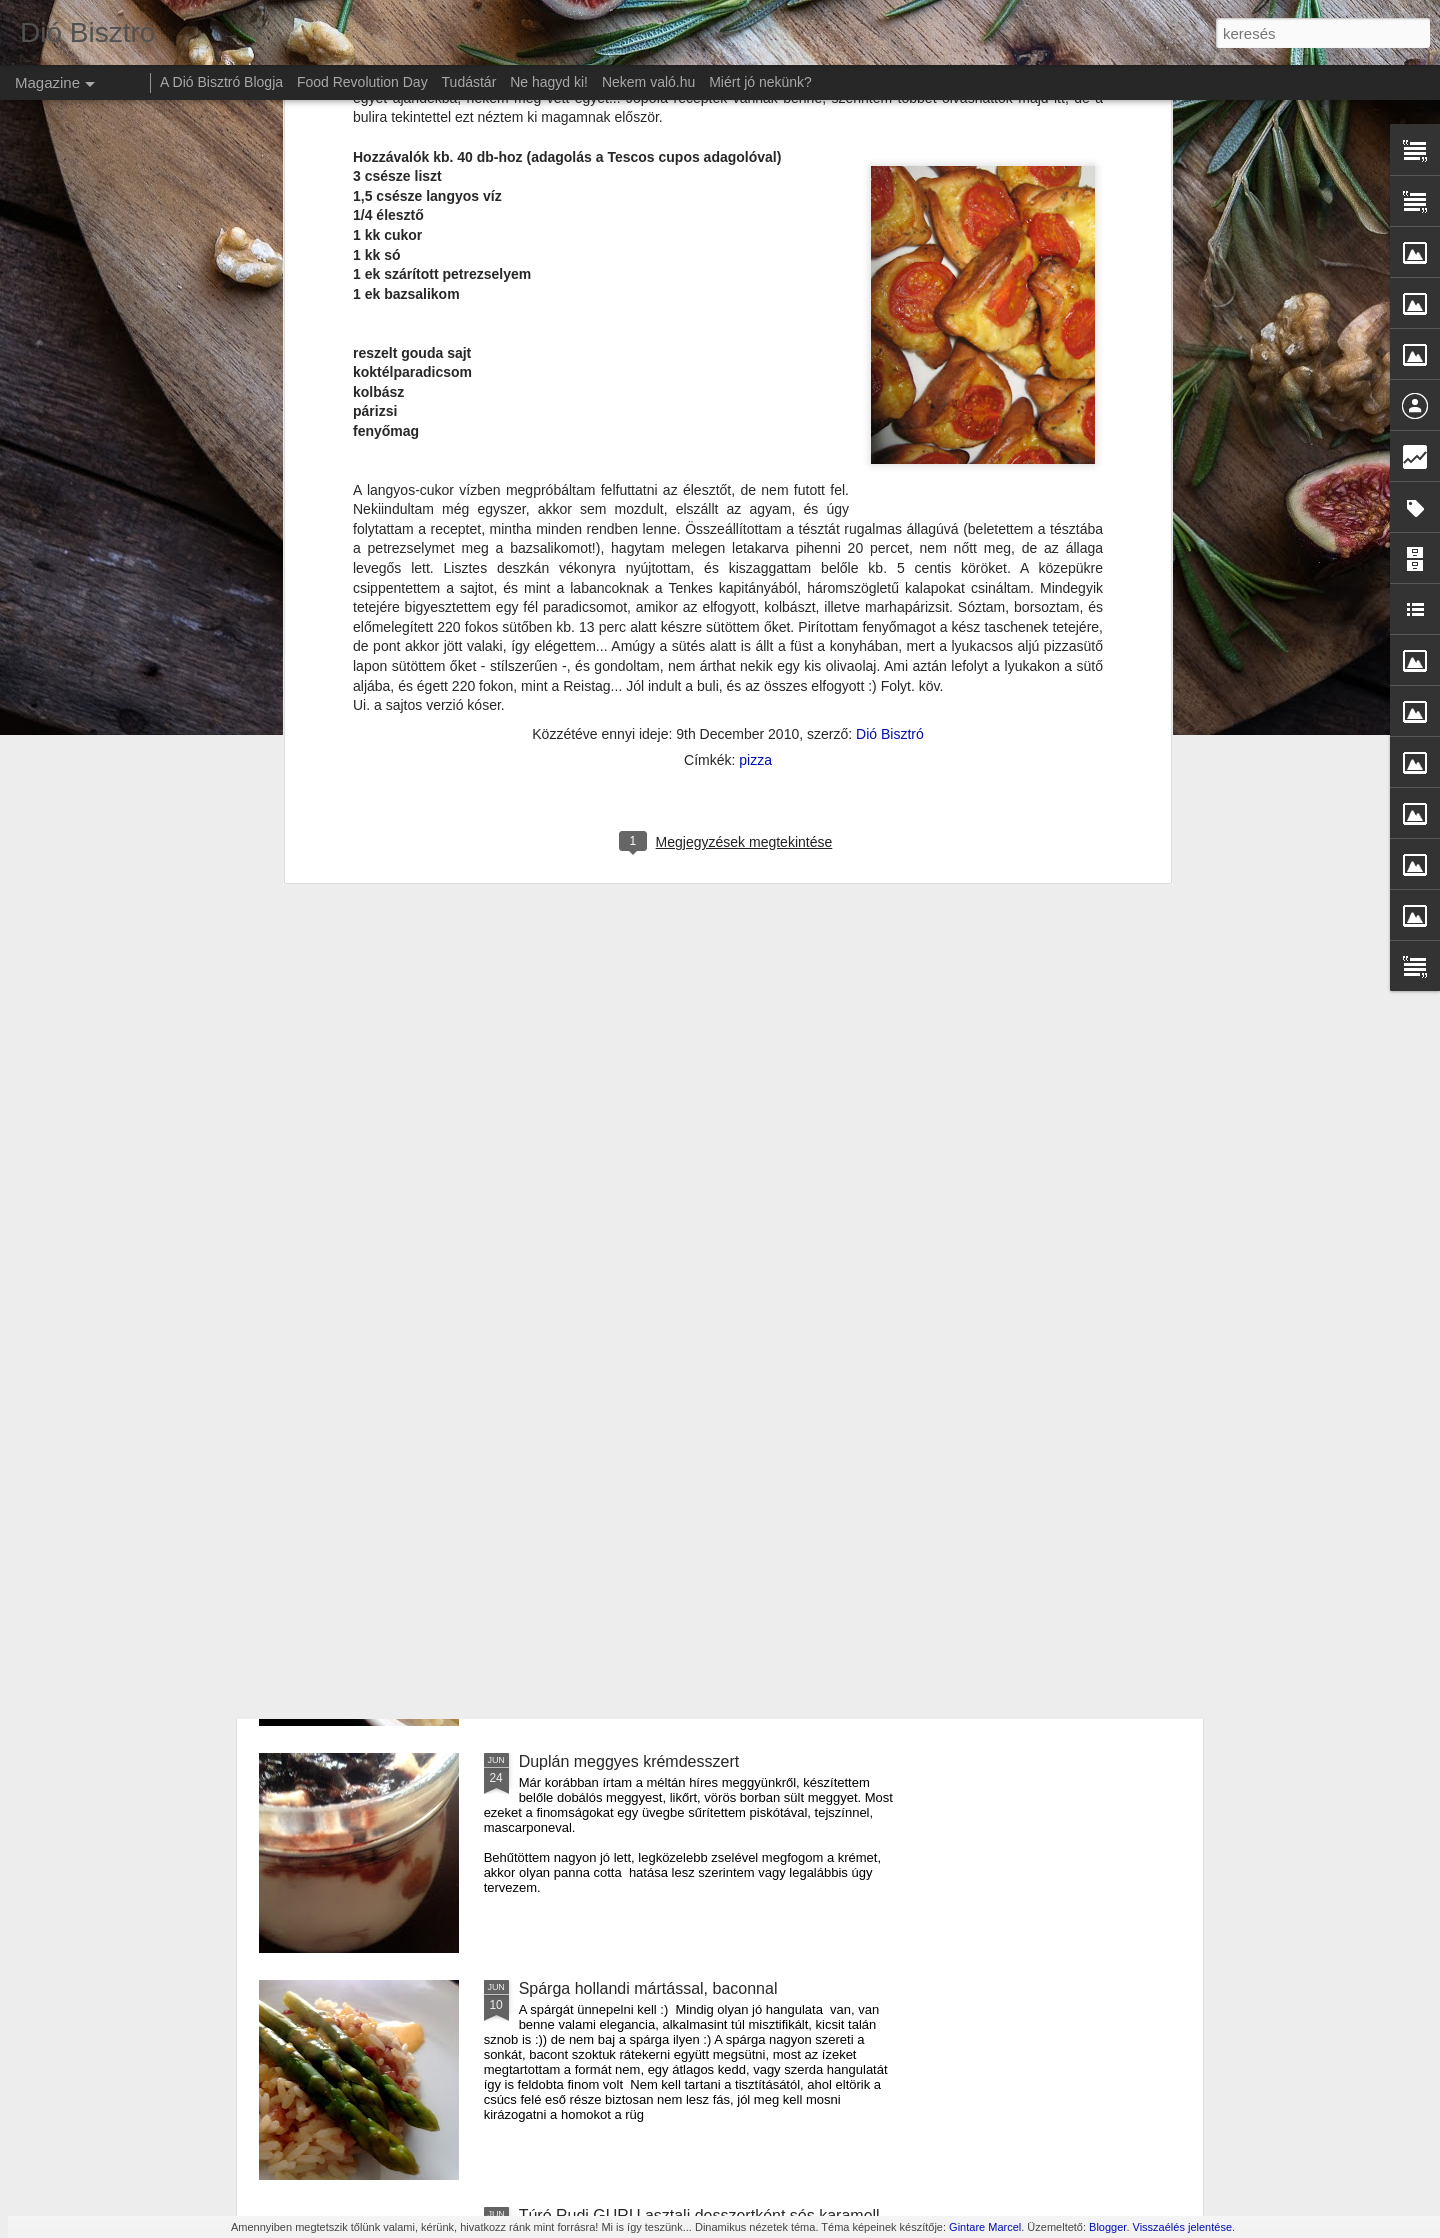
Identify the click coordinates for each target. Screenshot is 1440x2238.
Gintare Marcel (985, 2227)
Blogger (1107, 2227)
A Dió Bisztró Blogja (221, 82)
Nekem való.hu (648, 82)
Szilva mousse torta (589, 1080)
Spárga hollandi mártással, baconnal (648, 1988)
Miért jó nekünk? (760, 82)
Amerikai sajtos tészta (597, 1534)
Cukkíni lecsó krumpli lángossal (630, 1307)
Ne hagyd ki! (549, 82)
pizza (755, 251)
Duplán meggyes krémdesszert (629, 1761)
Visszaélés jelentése (1182, 2227)
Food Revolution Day (362, 82)
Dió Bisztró (890, 225)
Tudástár (469, 82)
